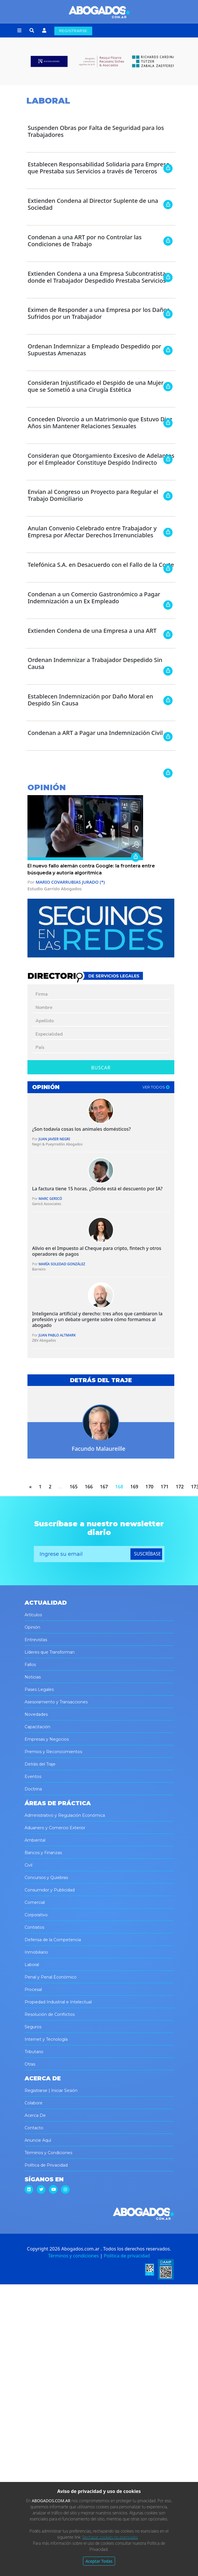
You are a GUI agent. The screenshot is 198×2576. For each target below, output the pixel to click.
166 (88, 1486)
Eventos (33, 1776)
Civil (28, 1865)
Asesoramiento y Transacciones (56, 1702)
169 (134, 1486)
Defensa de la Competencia (53, 1939)
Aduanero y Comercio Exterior (55, 1827)
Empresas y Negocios (47, 1739)
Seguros (33, 2026)
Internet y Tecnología (46, 2039)
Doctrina (33, 1789)
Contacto (34, 2127)
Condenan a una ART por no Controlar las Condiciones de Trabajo (85, 240)
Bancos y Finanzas (43, 1852)
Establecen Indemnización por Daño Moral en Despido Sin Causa (90, 699)
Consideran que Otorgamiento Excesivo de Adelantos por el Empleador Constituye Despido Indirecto (101, 459)
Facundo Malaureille (98, 1448)
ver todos (156, 1087)
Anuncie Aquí (38, 2140)
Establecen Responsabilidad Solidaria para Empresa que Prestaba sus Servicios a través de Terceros (99, 167)
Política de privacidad (127, 2256)
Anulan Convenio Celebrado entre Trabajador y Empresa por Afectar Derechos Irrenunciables (92, 531)
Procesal (33, 1989)
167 (104, 1486)
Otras (30, 2064)
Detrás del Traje (40, 1764)
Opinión (32, 1627)
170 (149, 1486)
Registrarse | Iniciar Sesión (51, 2090)
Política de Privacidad (46, 2165)
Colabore (33, 2103)
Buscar (100, 1067)
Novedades (36, 1714)
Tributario (34, 2051)
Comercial (35, 1902)
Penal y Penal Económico (51, 1977)
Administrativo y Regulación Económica (65, 1815)
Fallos (30, 1664)
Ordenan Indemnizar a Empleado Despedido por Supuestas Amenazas (94, 349)
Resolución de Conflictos (50, 2014)
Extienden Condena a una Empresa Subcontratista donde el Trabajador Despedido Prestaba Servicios (97, 277)
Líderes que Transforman (50, 1652)
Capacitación (37, 1726)
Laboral (32, 1964)
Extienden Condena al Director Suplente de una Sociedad (93, 204)
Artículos (33, 1614)
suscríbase (147, 1554)
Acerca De (35, 2115)
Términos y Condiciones (48, 2152)
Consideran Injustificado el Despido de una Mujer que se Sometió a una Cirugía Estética (96, 386)
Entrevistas (36, 1639)
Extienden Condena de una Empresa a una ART (92, 631)
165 (73, 1486)
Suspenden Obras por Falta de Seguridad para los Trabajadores (96, 131)
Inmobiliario (36, 1952)
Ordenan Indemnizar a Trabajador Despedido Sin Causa (95, 663)
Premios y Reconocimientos (53, 1751)
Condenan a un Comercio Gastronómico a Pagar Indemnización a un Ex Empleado (94, 597)
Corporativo (36, 1914)
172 (180, 1486)
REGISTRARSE (73, 31)
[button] (19, 30)
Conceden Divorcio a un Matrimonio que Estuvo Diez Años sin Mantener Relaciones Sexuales (100, 422)
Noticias (33, 1677)
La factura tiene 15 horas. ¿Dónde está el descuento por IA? (97, 1188)
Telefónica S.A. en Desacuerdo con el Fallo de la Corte (101, 565)
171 (165, 1486)
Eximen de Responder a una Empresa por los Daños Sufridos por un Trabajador (99, 313)
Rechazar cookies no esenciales (110, 2537)
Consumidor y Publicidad (50, 1890)
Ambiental (35, 1840)
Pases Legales (39, 1689)
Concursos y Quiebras (46, 1877)
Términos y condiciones (73, 2256)
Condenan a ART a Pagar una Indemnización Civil (95, 733)
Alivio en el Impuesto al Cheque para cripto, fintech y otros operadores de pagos (96, 1251)
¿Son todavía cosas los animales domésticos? (81, 1129)
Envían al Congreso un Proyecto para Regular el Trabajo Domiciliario (93, 495)
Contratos (34, 1927)
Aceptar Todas (99, 2561)
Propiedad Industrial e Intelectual (58, 2002)
